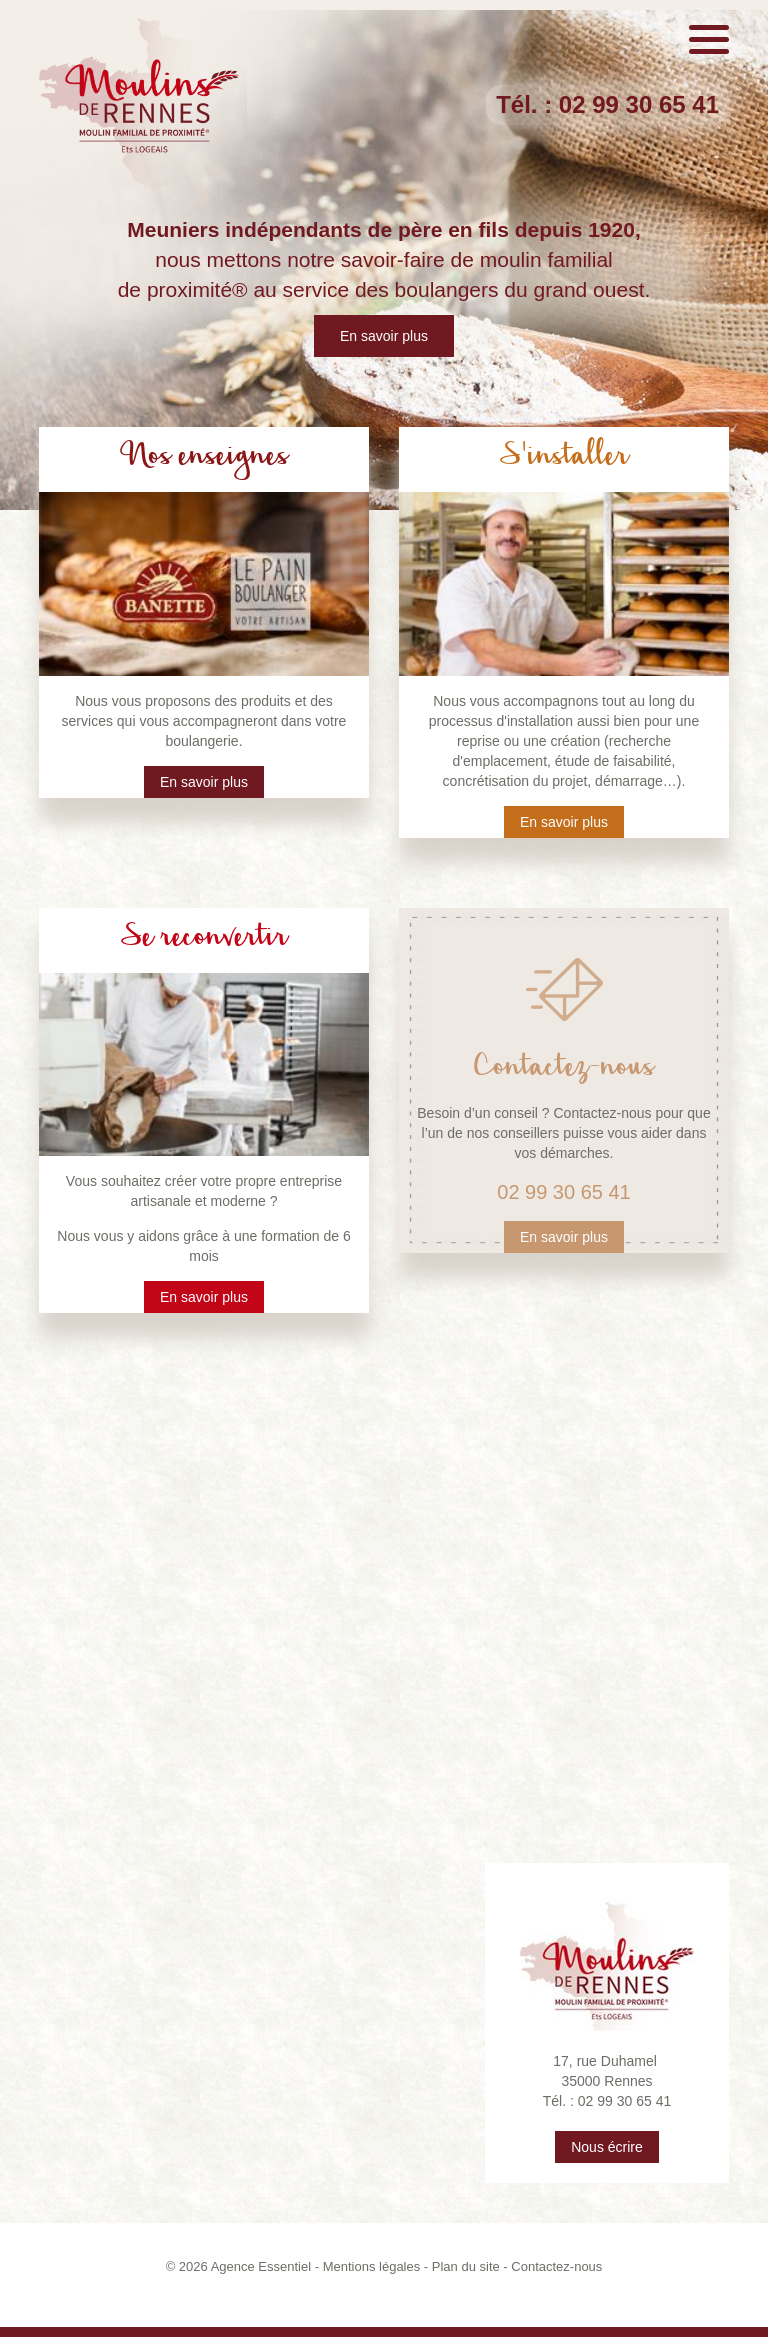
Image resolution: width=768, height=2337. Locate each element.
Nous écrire (607, 2147)
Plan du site (466, 2266)
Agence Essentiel (261, 2266)
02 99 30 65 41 (639, 104)
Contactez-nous (556, 2266)
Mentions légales (372, 2266)
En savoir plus (384, 336)
